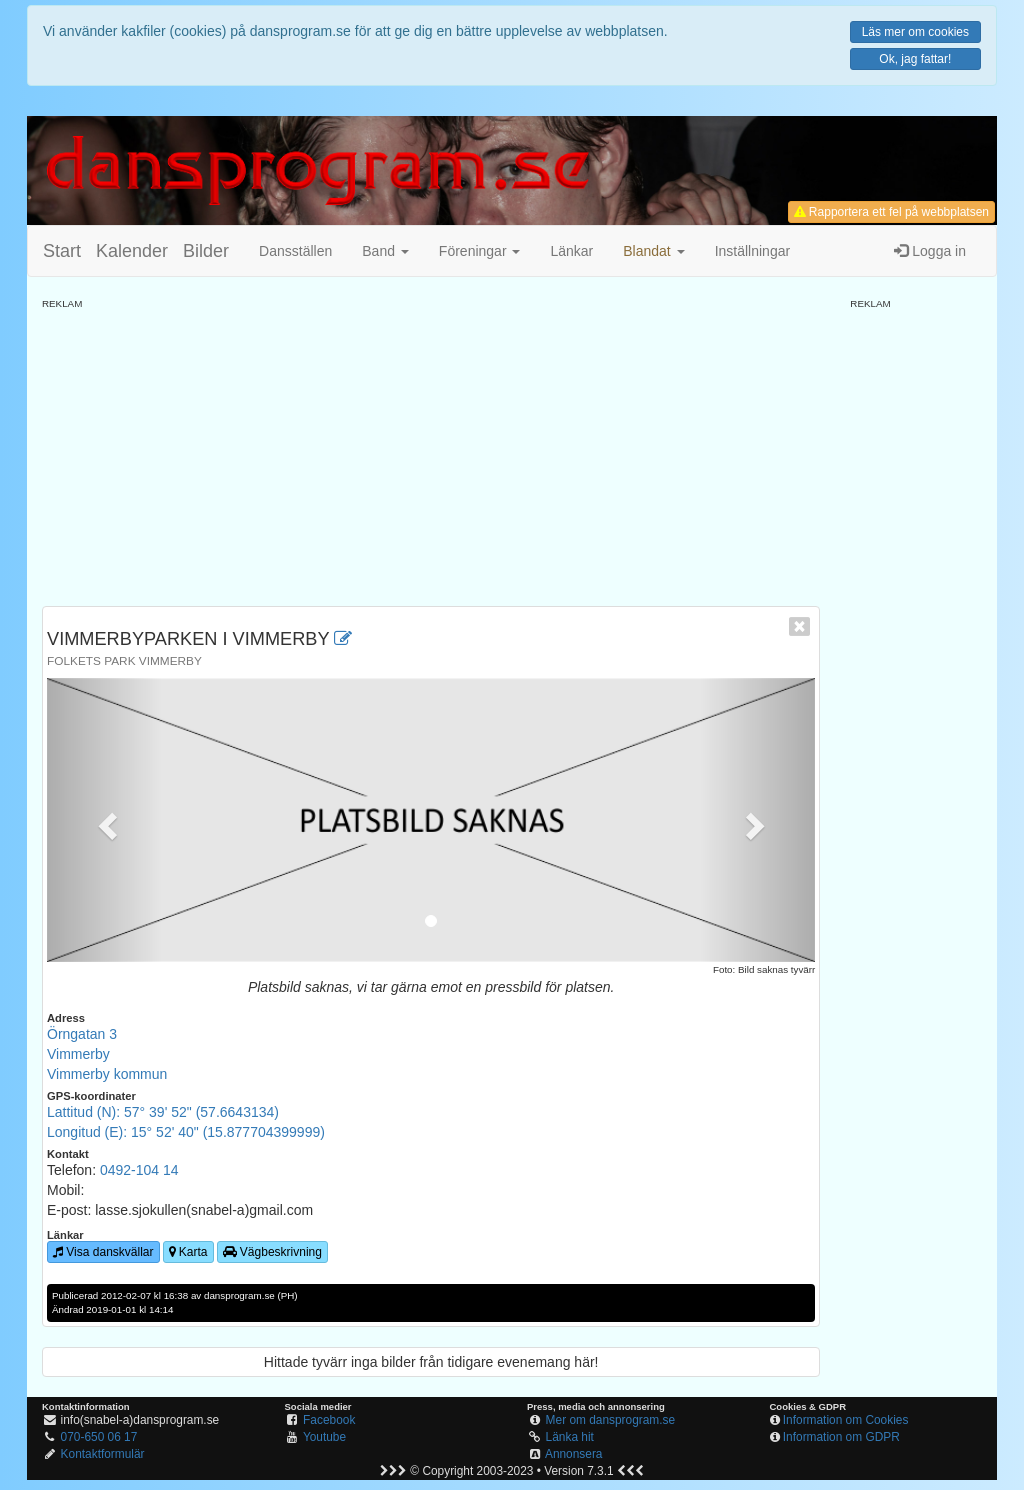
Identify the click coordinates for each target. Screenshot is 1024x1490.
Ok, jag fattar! (915, 59)
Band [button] (385, 251)
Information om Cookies (846, 1420)
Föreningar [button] (480, 251)
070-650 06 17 (99, 1437)
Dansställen (295, 251)
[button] (653, 251)
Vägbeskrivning (272, 1252)
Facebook (329, 1420)
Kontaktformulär (103, 1454)
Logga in (930, 251)
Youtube (324, 1437)
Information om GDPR (841, 1437)
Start (62, 251)
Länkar (571, 251)
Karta (188, 1252)
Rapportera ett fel (891, 212)
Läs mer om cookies (915, 32)
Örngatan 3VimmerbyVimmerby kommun (107, 1054)
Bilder (206, 251)
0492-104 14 (139, 1170)
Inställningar (753, 251)
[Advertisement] (431, 451)
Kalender (132, 251)
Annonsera (574, 1454)
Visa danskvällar (103, 1252)
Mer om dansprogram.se (611, 1420)
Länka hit (570, 1437)
